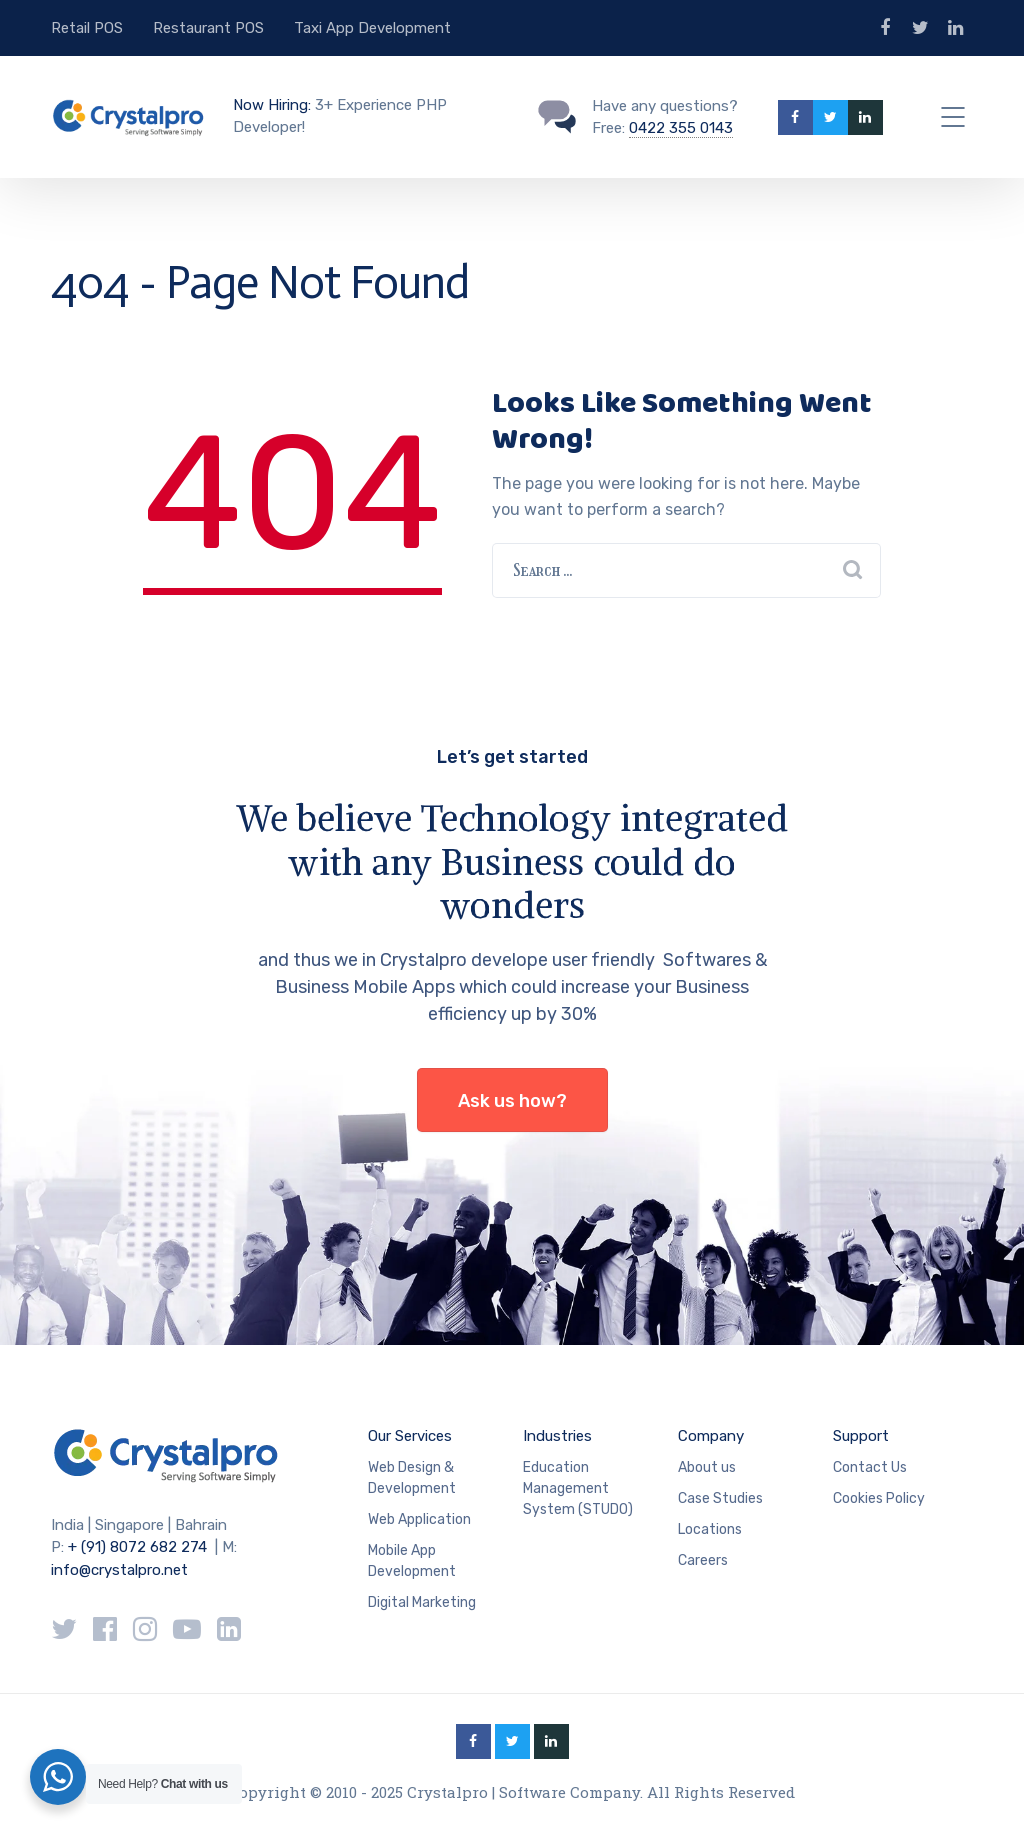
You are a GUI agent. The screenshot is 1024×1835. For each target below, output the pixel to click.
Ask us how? (512, 1101)
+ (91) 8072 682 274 (137, 1547)
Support (861, 1436)
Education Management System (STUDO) (578, 1488)
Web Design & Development (412, 1478)
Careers (703, 1560)
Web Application (419, 1519)
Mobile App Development (412, 1561)
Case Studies (720, 1498)
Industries (557, 1436)
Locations (710, 1529)
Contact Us (870, 1467)
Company (711, 1436)
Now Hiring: (272, 105)
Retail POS (87, 28)
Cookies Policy (879, 1498)
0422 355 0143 (681, 128)
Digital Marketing (422, 1602)
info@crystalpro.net (119, 1570)
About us (707, 1467)
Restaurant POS (208, 28)
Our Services (410, 1436)
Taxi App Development (372, 28)
